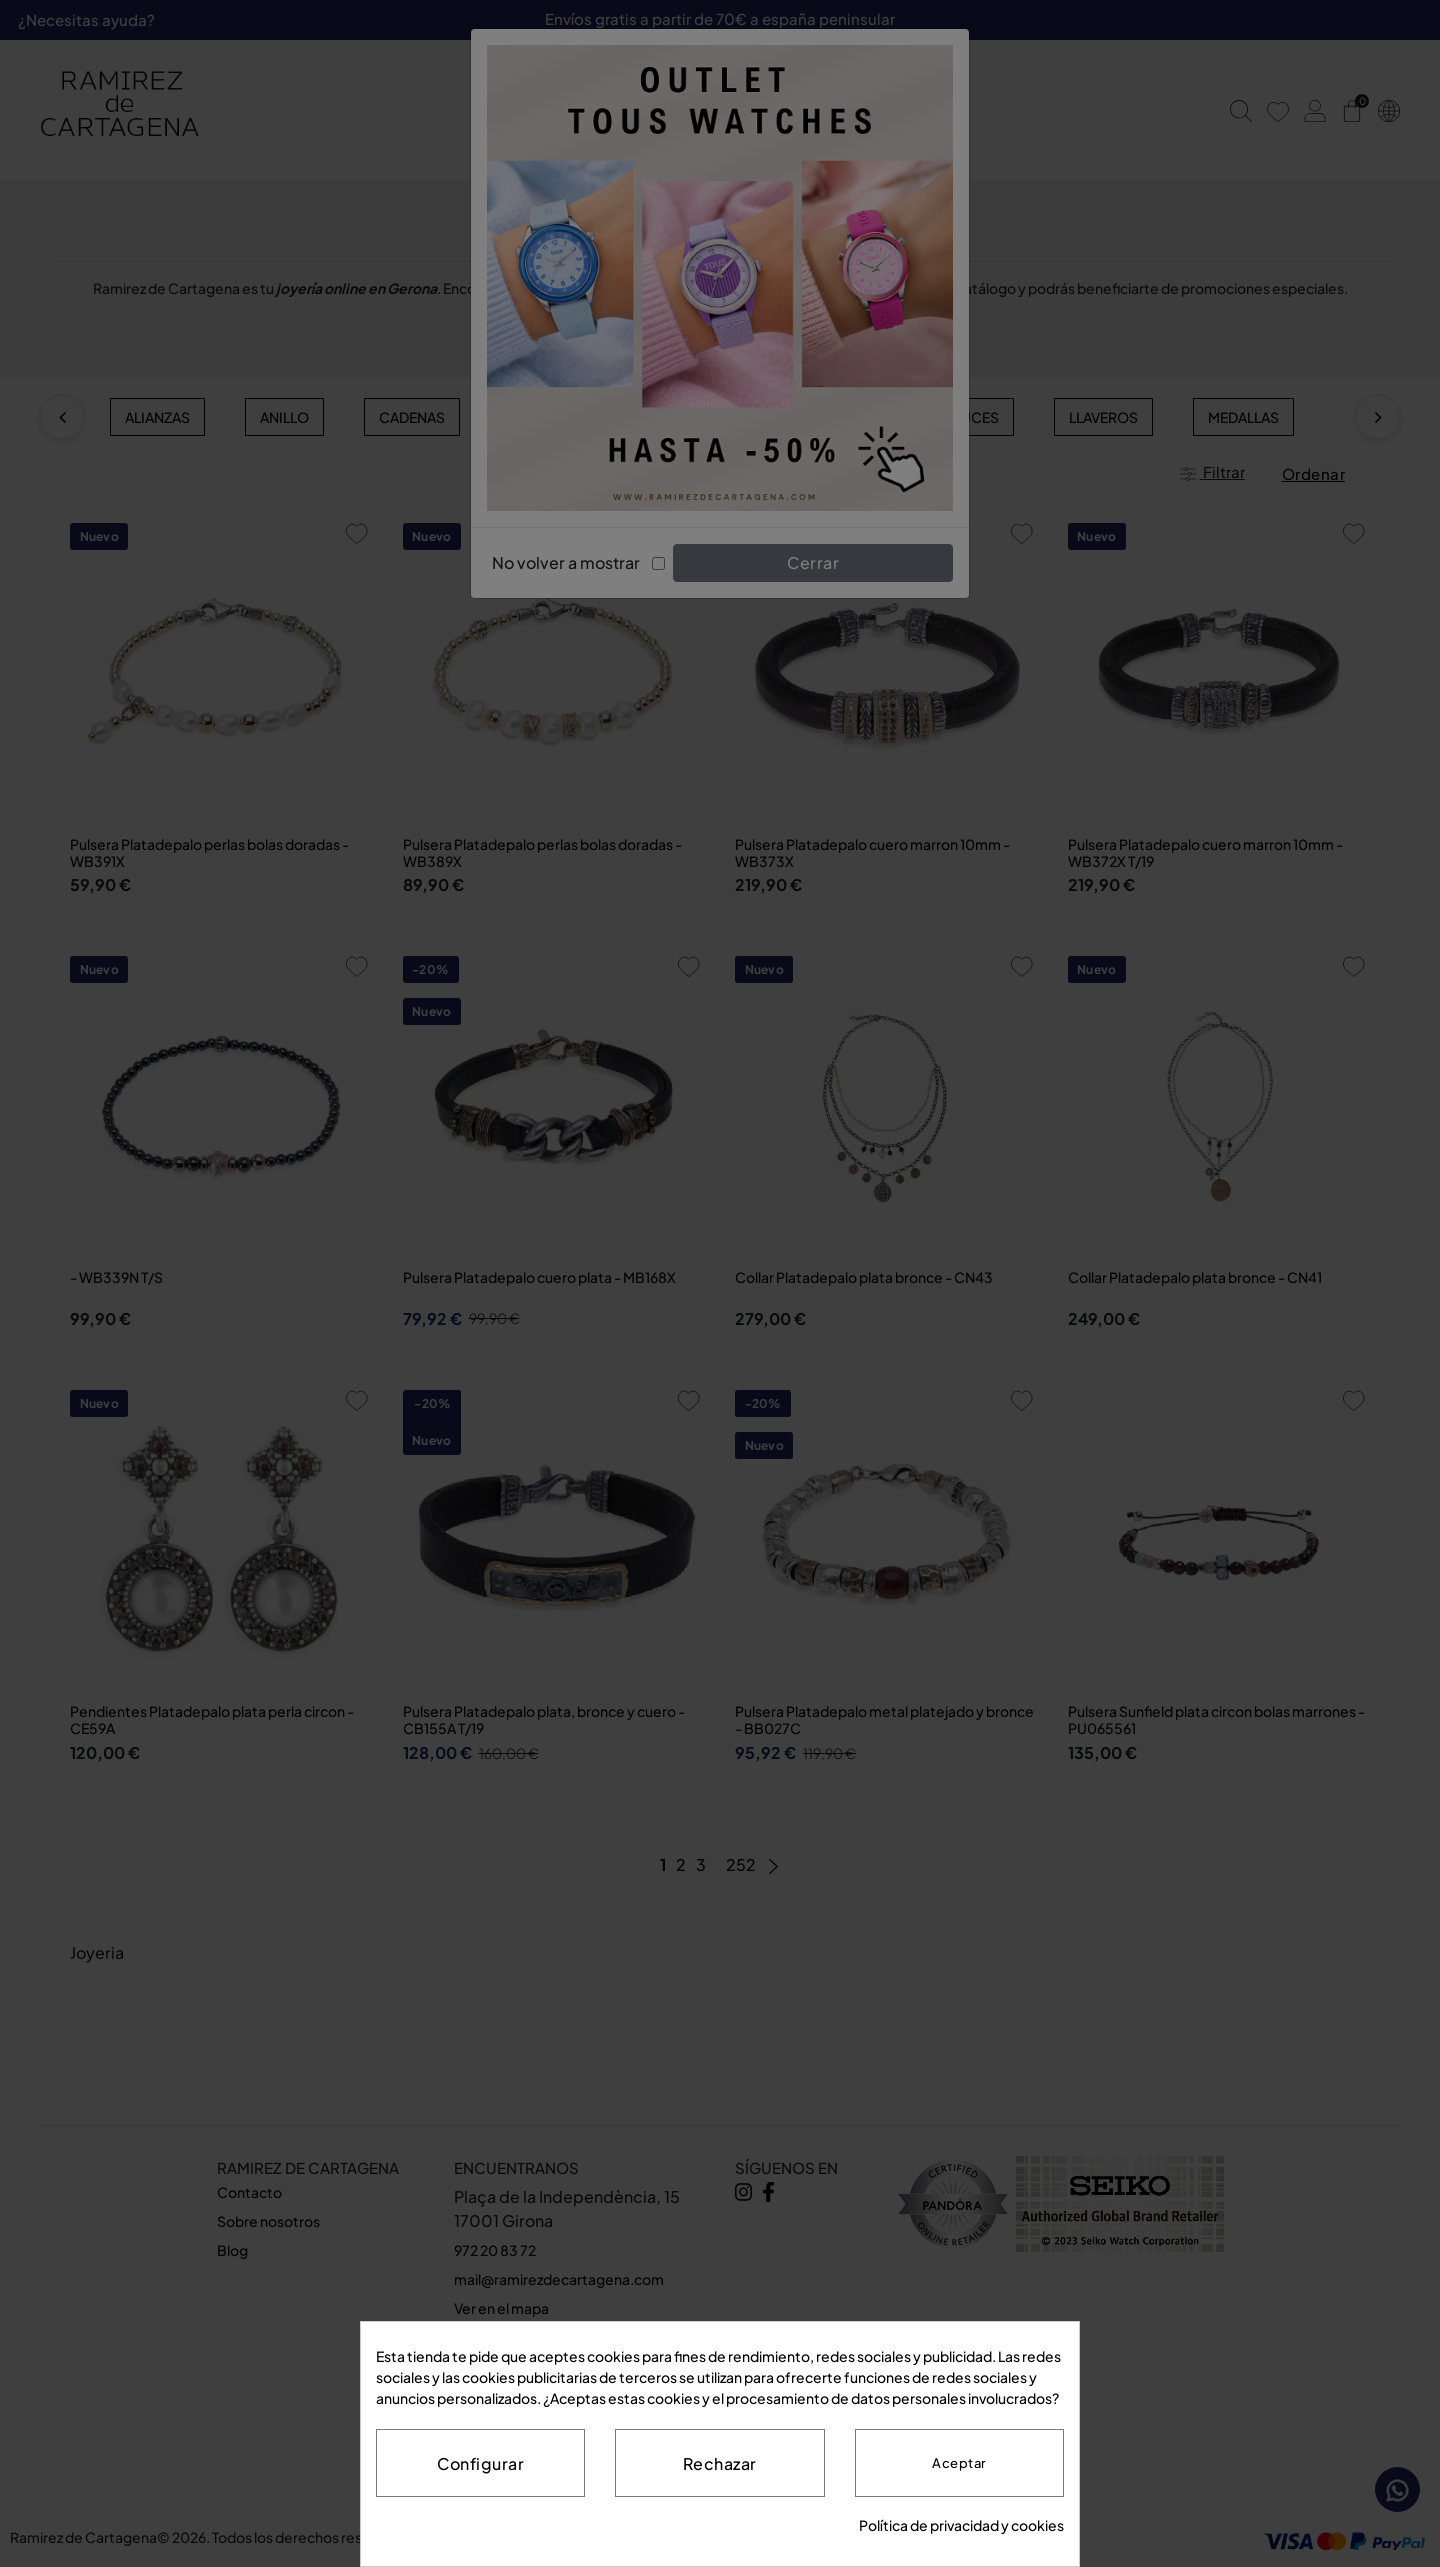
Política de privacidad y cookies (961, 2525)
